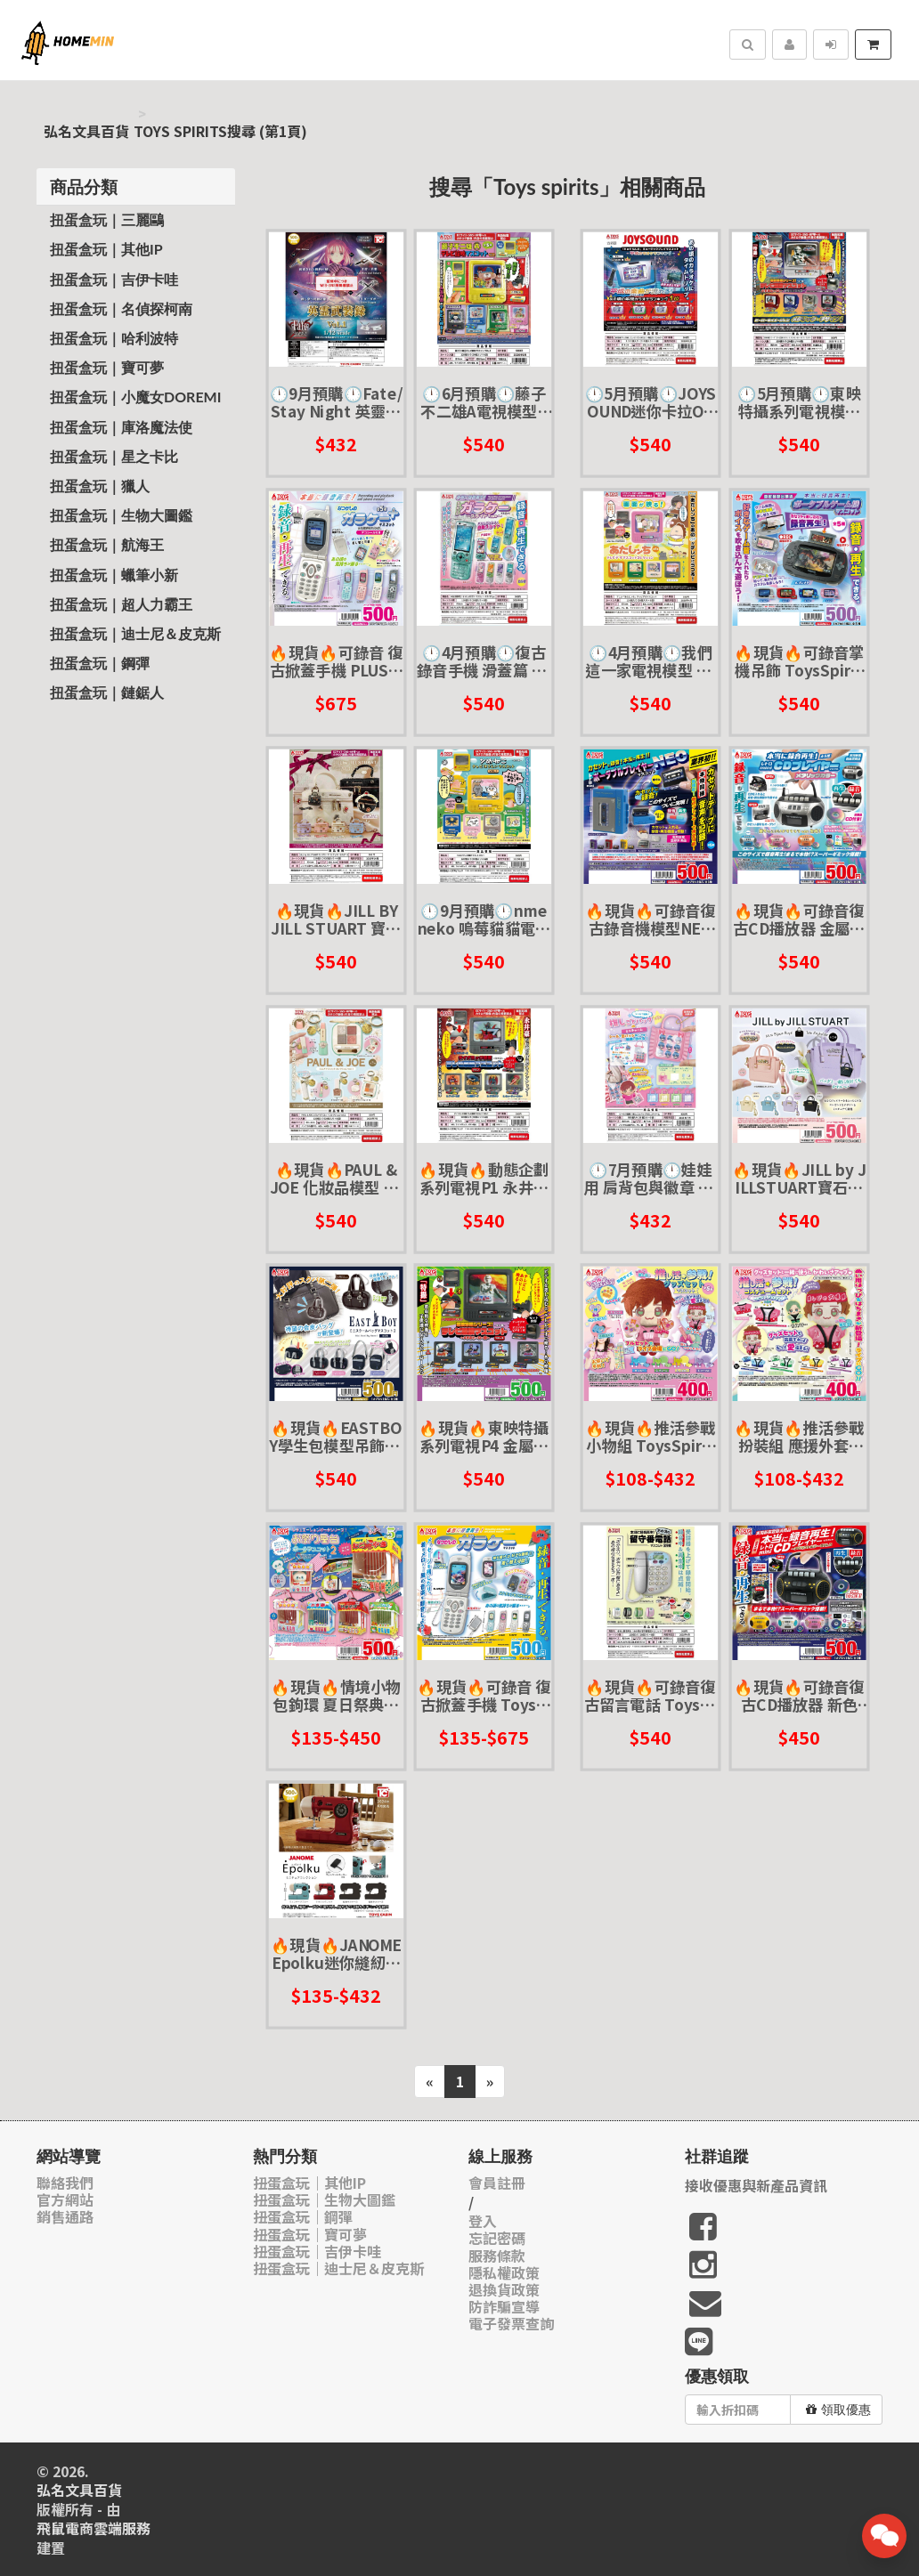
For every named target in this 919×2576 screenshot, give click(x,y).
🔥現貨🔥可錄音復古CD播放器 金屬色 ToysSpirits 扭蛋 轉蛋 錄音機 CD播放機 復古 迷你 (799, 919)
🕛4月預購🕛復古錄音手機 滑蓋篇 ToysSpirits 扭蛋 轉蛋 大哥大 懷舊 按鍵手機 (485, 661)
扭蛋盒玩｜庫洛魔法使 (121, 426)
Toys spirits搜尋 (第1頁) (220, 131)
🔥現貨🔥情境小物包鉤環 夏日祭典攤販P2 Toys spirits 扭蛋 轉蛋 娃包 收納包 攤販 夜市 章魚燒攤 (336, 1695)
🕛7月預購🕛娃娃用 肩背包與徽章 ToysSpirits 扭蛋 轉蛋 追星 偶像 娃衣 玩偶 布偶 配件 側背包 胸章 (650, 1178)
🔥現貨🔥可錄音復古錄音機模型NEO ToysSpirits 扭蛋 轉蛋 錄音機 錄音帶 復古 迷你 (651, 919)
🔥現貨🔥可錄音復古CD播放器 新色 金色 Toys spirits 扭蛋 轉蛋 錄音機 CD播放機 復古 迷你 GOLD (799, 1695)
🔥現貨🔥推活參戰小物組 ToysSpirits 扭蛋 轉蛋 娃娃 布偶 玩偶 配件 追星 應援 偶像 (651, 1436)
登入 (482, 2221)
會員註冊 (496, 2183)
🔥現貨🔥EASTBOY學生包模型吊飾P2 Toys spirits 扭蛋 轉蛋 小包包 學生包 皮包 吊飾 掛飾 (336, 1436)
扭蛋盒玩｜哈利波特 (114, 337)
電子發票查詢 (511, 2323)
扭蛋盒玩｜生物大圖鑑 (121, 514)
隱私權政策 (504, 2272)
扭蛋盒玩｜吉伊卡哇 (114, 279)
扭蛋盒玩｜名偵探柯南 (121, 308)
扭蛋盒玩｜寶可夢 (107, 367)
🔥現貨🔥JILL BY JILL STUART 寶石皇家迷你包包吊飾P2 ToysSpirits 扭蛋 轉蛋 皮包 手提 (335, 919)
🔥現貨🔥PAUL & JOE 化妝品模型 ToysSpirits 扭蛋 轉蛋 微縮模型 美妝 (335, 1178)
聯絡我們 (65, 2183)
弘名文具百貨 (86, 131)
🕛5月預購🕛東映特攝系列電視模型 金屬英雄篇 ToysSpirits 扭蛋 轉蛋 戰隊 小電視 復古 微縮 (799, 402)
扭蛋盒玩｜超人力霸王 (121, 603)
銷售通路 (65, 2216)
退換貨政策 (504, 2289)
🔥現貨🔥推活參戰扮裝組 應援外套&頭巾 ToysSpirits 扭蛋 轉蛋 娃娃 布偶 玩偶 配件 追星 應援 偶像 (799, 1436)
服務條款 (496, 2256)
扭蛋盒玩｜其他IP (106, 248)
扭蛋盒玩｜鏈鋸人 (107, 692)
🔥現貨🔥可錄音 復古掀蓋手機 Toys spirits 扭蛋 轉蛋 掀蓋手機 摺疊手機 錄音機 (485, 1695)
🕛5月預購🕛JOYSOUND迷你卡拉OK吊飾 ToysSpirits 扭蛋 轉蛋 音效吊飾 (650, 402)
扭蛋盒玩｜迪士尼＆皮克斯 (135, 633)
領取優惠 (838, 2410)
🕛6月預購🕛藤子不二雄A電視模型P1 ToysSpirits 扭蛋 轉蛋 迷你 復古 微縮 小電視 (485, 402)
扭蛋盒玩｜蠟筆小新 (114, 574)
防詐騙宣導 (504, 2306)
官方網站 (65, 2199)
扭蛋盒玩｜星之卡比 (114, 456)
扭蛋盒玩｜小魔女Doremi (135, 396)
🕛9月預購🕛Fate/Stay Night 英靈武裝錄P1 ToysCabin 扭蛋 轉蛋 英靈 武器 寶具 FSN (336, 402)
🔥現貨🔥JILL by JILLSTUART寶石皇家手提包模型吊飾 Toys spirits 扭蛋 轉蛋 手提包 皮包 (799, 1178)
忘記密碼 (496, 2238)
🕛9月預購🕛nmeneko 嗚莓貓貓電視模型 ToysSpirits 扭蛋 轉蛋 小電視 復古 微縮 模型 (485, 919)
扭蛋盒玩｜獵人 (100, 485)
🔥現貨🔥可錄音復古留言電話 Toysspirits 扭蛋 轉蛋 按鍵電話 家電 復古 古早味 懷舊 (650, 1695)
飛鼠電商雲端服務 (93, 2528)
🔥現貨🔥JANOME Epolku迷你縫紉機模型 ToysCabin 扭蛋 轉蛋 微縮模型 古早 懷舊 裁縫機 (336, 1953)
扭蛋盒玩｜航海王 (107, 544)
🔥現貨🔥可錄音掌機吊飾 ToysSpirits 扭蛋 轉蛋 (799, 661)
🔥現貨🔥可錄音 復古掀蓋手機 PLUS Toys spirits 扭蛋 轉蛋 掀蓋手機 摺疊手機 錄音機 (336, 661)
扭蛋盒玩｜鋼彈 (100, 662)
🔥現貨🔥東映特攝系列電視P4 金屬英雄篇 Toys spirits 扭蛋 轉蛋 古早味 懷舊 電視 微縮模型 (485, 1436)
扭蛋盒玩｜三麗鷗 (107, 219)
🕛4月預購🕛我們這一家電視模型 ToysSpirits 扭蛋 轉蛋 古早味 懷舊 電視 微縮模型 (650, 661)
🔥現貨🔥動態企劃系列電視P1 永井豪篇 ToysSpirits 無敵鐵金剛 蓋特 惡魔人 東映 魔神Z (484, 1178)
